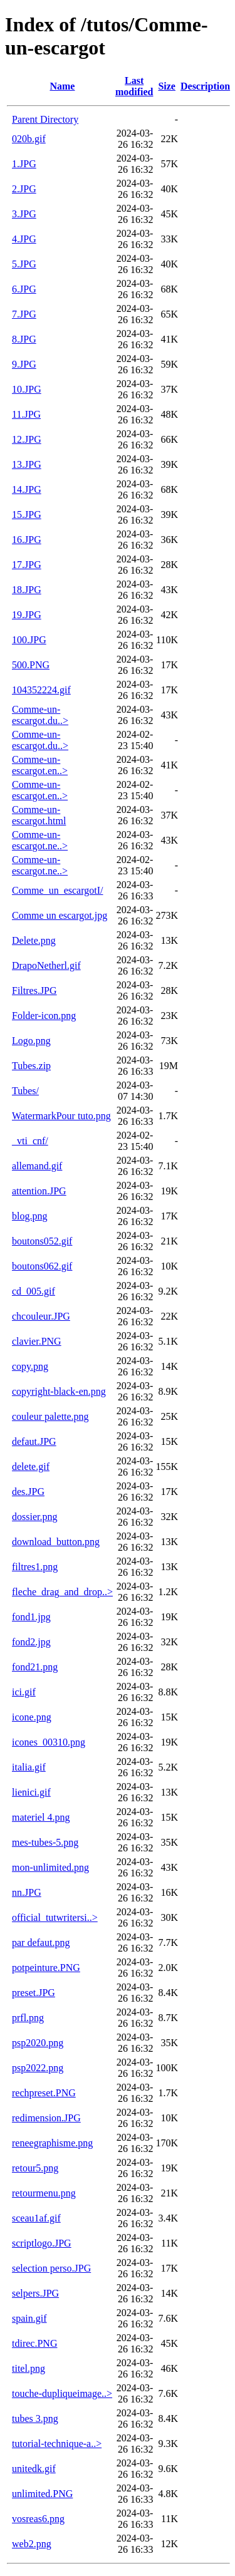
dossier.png (34, 1516)
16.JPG (26, 539)
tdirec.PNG (34, 2343)
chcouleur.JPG (41, 1316)
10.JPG (26, 389)
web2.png (31, 2543)
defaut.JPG (34, 1441)
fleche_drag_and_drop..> (62, 1591)
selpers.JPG (35, 2293)
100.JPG (29, 639)
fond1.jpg (31, 1616)
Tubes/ (25, 1090)
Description (205, 86)
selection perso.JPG (51, 2268)
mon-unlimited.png (50, 1867)
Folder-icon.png (44, 1015)
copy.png (30, 1366)
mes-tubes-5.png (45, 1842)
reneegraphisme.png (52, 2143)
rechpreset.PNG (44, 2092)
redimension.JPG (46, 2118)
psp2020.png (37, 2042)
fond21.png (35, 1667)
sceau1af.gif (36, 2218)
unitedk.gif (34, 2468)
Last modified (134, 86)
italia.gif (29, 1767)
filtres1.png (35, 1566)
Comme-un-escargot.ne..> (40, 840)
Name (62, 86)
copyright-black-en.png (59, 1391)
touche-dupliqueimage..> (62, 2393)
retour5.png (35, 2168)
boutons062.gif (42, 1266)
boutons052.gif (42, 1241)
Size (166, 86)
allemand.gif (37, 1166)
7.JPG (24, 314)
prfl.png (28, 2017)
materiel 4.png (41, 1817)
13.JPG (26, 464)
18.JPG (26, 589)
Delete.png (34, 940)
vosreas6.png (38, 2518)
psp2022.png (37, 2067)
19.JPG (26, 614)
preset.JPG (33, 1992)
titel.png (28, 2368)
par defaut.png (41, 1942)
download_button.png (56, 1541)
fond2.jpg (31, 1642)
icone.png (31, 1717)
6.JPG (24, 289)
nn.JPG (26, 1892)
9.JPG (24, 364)
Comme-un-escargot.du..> (40, 715)
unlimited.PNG (42, 2493)
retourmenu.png (44, 2193)
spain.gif (29, 2318)
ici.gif (24, 1692)
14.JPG (26, 489)
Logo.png (31, 1040)
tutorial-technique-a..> (57, 2443)
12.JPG (26, 439)
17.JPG (26, 564)
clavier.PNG (36, 1341)
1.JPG (24, 163)
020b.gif (29, 138)
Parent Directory (45, 119)
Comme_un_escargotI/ (57, 890)
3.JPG (24, 214)
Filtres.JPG (34, 990)
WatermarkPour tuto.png (61, 1115)
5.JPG (24, 264)
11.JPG (26, 414)
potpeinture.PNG (46, 1967)
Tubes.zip (31, 1065)
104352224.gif (41, 690)
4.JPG (24, 239)
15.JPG (26, 514)
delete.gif (31, 1466)
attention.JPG (39, 1191)
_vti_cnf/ (30, 1140)
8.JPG (24, 339)
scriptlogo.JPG (41, 2243)
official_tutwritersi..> (55, 1917)
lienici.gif (31, 1792)
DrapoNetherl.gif (46, 965)
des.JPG (28, 1491)
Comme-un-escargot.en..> (40, 765)
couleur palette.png (50, 1416)
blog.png (29, 1216)
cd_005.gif (33, 1291)
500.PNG (31, 665)
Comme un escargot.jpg (59, 915)
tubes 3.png (35, 2418)
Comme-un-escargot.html (39, 815)
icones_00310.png (48, 1742)
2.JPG (24, 189)
